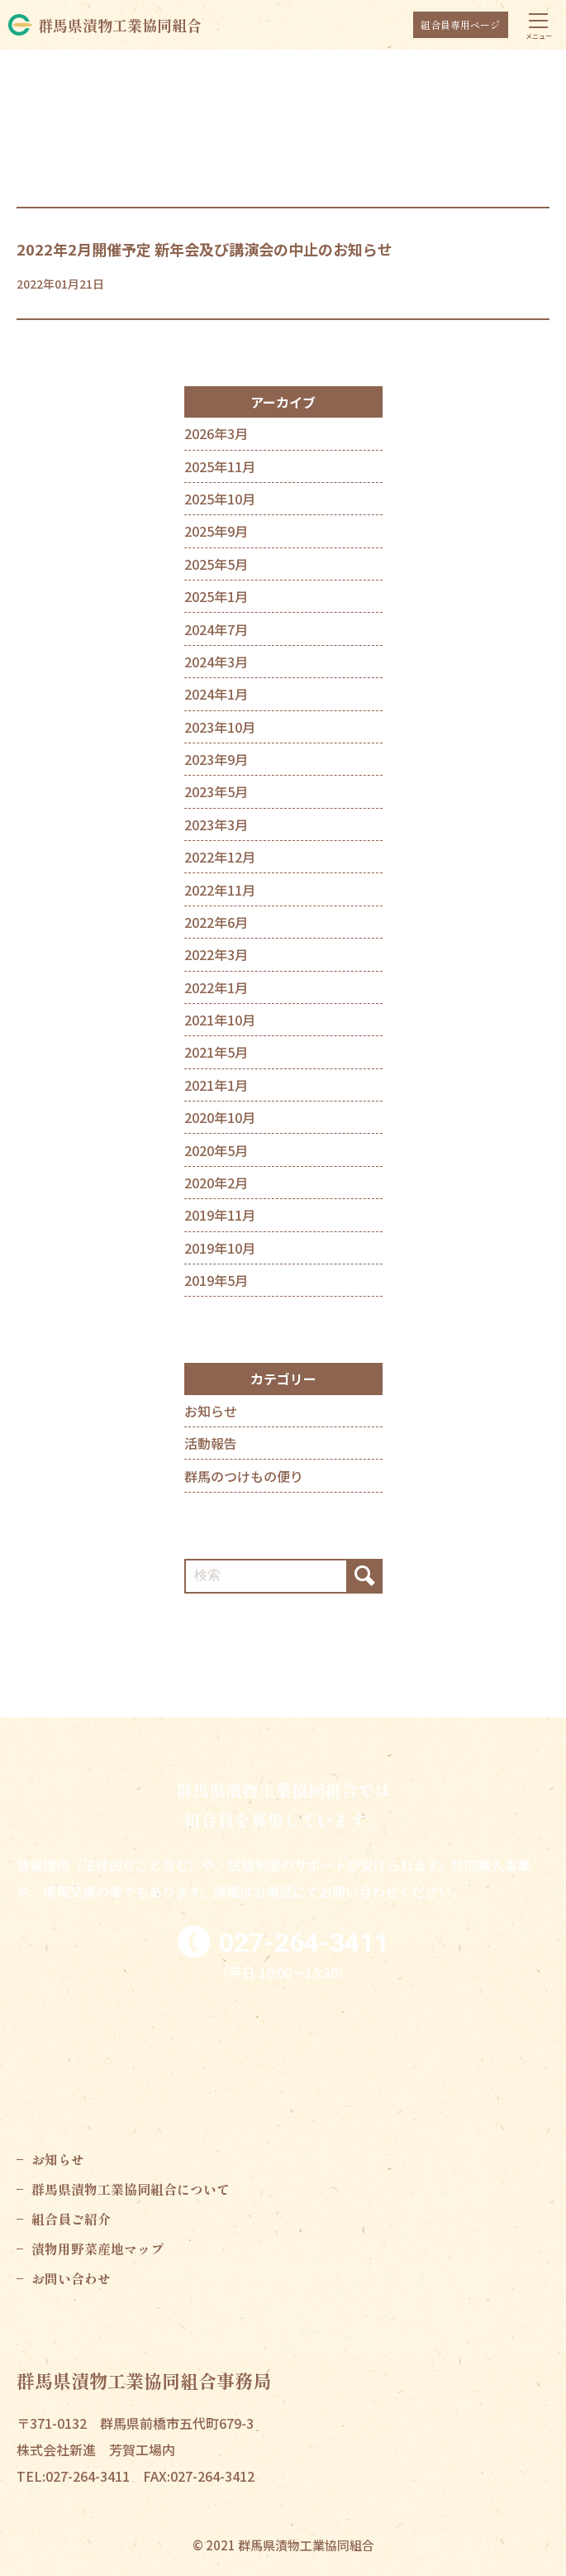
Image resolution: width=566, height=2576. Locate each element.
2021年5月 (216, 1052)
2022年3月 (216, 954)
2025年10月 (219, 499)
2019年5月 (216, 1280)
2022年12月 (219, 857)
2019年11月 (219, 1215)
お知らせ (210, 1411)
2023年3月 (216, 824)
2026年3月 (216, 433)
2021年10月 (219, 1020)
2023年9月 (216, 759)
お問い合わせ (71, 2278)
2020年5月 (216, 1150)
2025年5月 (216, 564)
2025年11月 (219, 466)
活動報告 (210, 1443)
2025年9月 (216, 531)
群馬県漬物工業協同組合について (130, 2189)
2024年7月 (216, 629)
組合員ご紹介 (71, 2219)
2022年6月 (216, 922)
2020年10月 (219, 1117)
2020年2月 (216, 1182)
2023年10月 (219, 727)
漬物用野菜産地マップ (97, 2248)
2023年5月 (216, 791)
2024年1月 (216, 694)
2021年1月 (216, 1085)
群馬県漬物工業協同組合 (120, 24)
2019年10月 (219, 1248)
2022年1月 (216, 987)
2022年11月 (219, 890)
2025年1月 (216, 596)
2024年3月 (216, 661)
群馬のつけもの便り (243, 1476)
